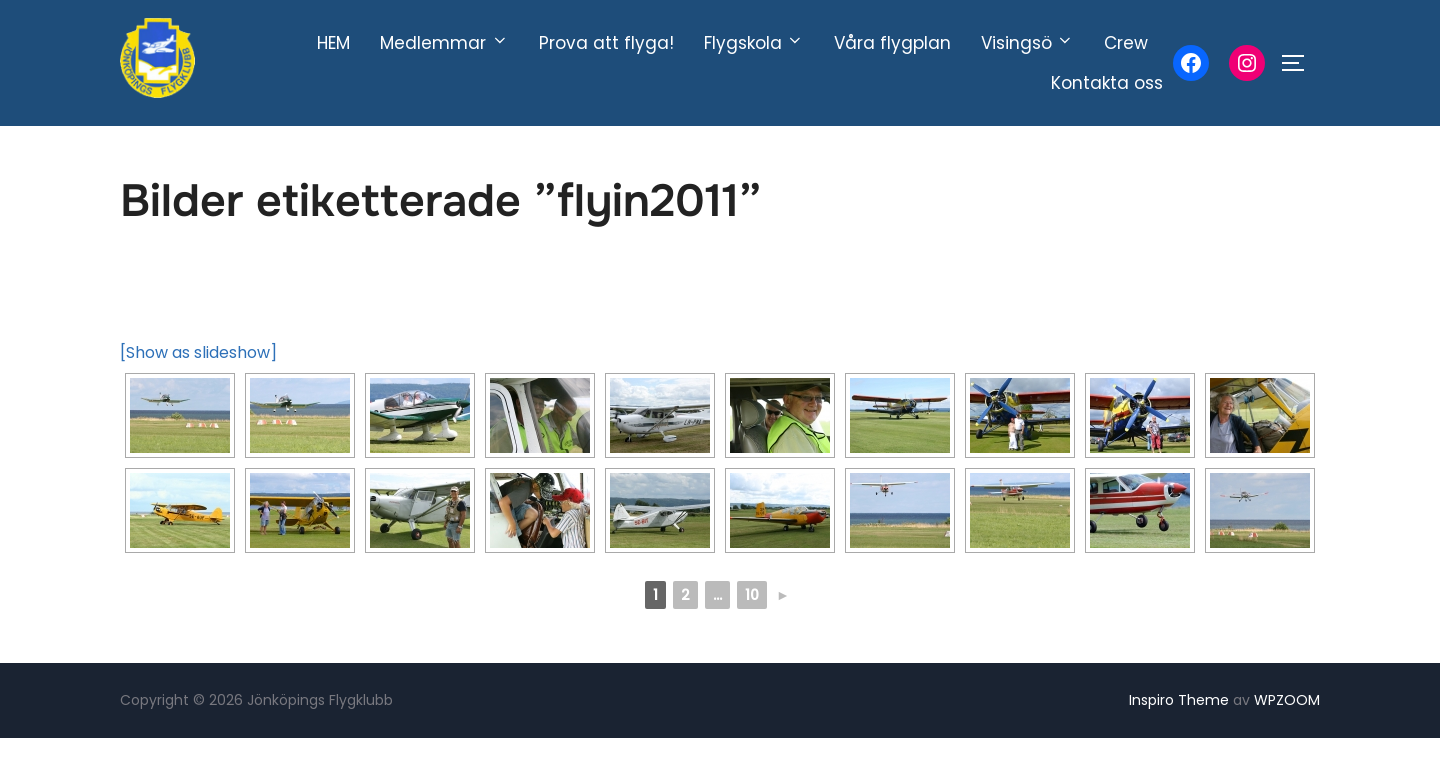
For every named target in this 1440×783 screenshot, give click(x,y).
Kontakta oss (1107, 83)
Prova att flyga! (606, 43)
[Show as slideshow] (198, 398)
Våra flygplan (892, 43)
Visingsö (1027, 43)
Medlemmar (444, 43)
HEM (333, 43)
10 (752, 641)
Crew (1126, 43)
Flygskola (754, 43)
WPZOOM (1287, 746)
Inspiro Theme (1179, 746)
